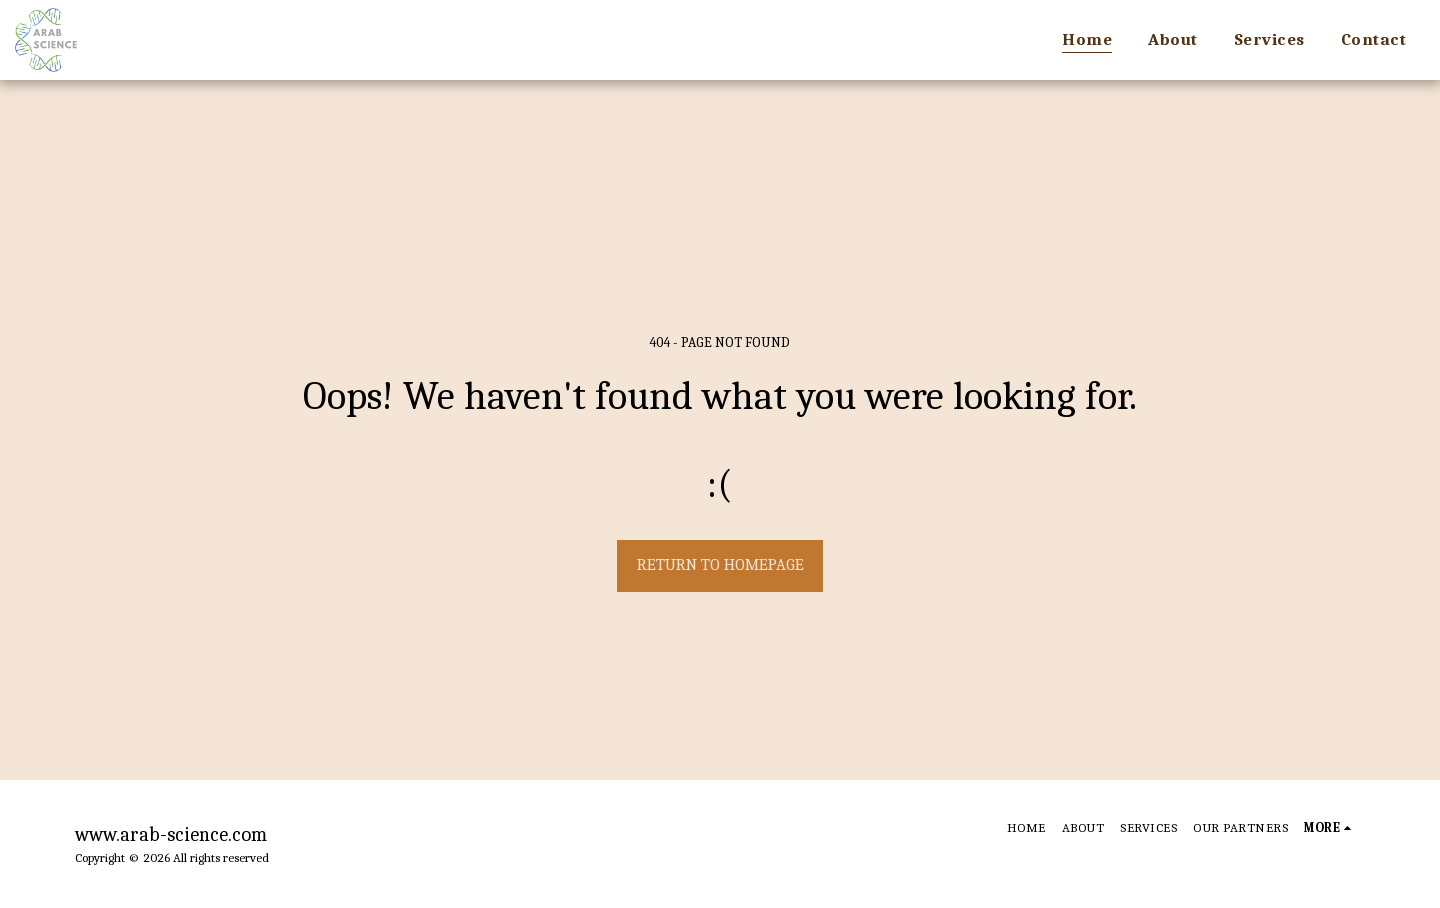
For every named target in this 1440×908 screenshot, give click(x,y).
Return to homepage (720, 564)
